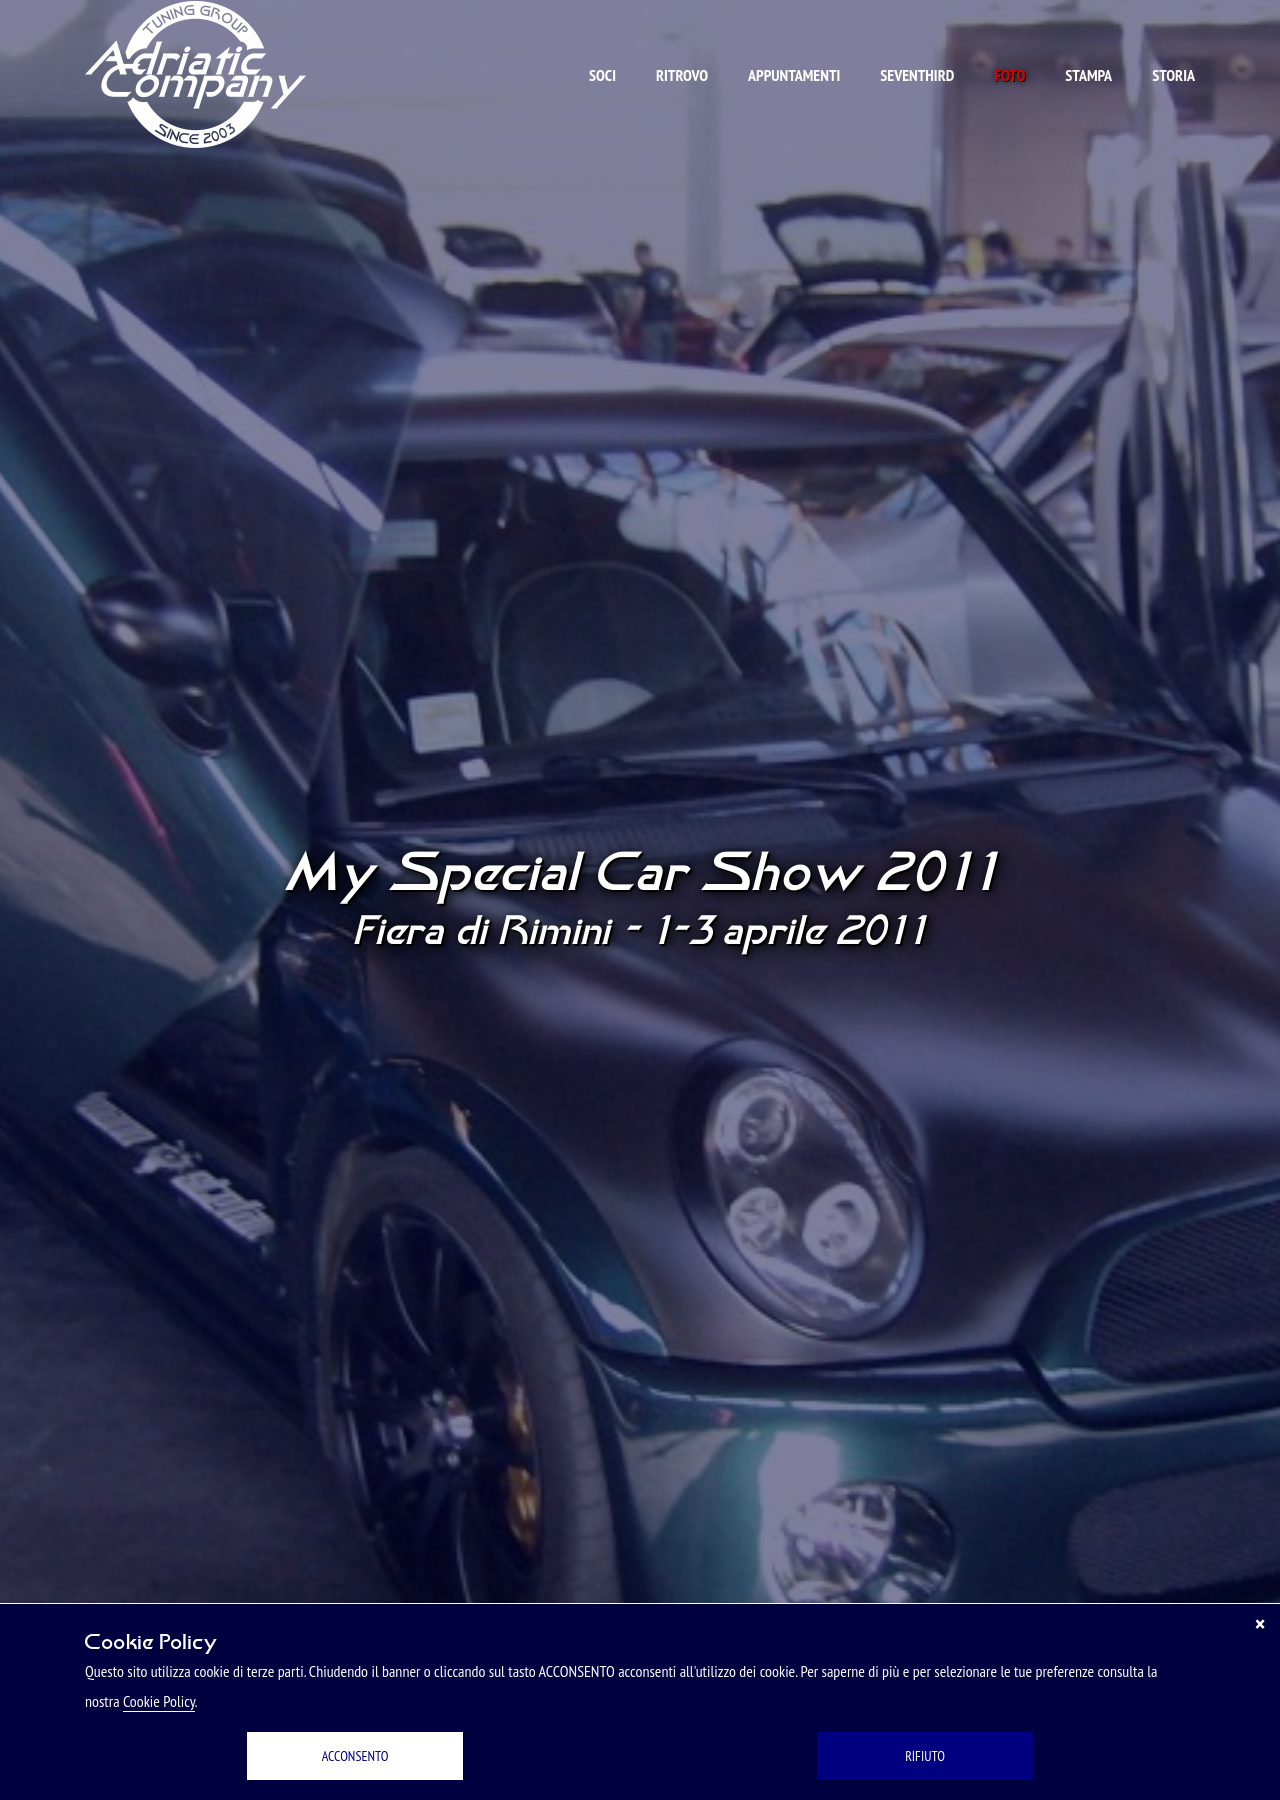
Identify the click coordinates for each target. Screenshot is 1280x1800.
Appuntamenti (794, 75)
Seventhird (917, 75)
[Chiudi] (1260, 1624)
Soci (602, 75)
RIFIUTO (925, 1756)
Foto (1009, 75)
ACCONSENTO (355, 1756)
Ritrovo (682, 75)
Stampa (1088, 75)
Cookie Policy (159, 1701)
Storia (1173, 75)
